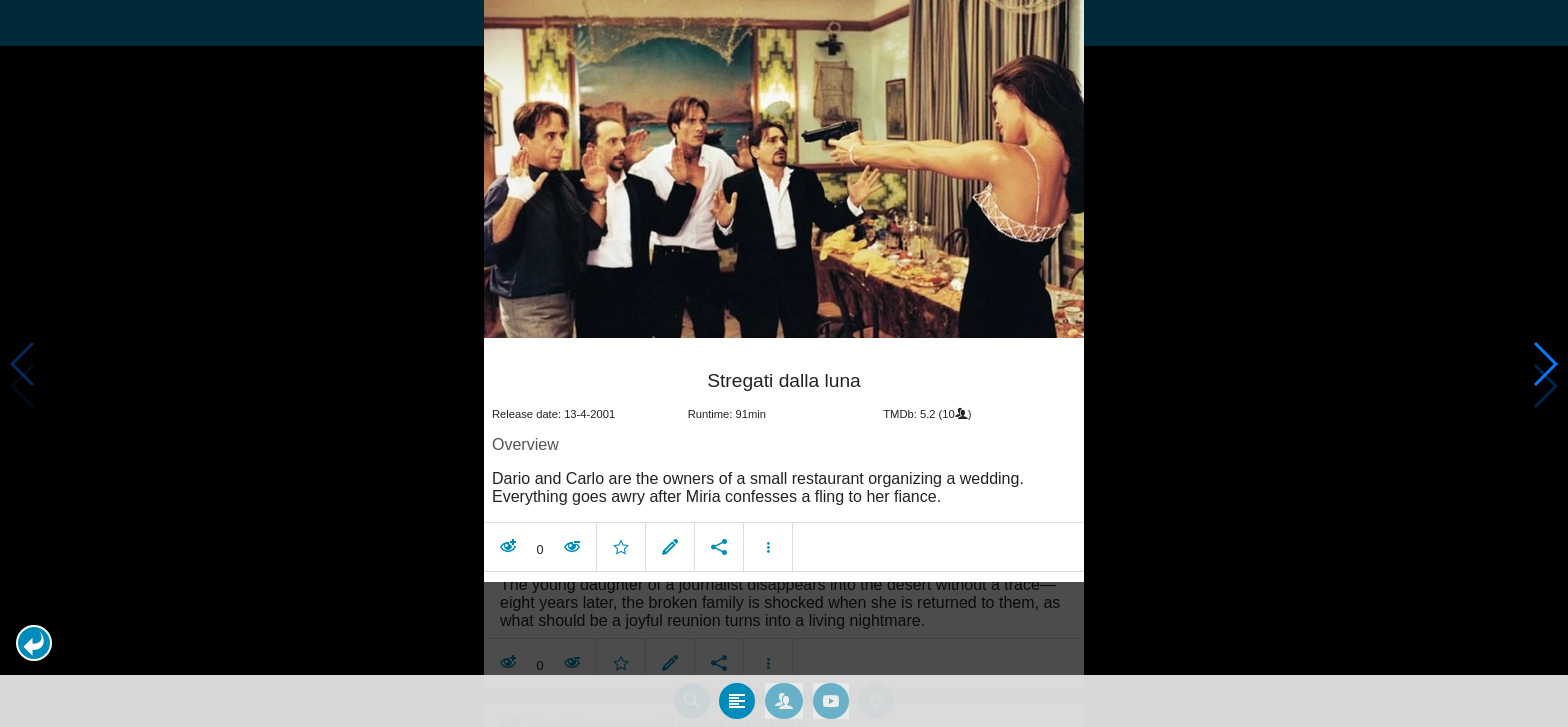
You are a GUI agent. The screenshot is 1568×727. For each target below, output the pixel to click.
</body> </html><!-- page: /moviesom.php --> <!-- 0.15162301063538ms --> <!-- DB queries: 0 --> (784, 363)
